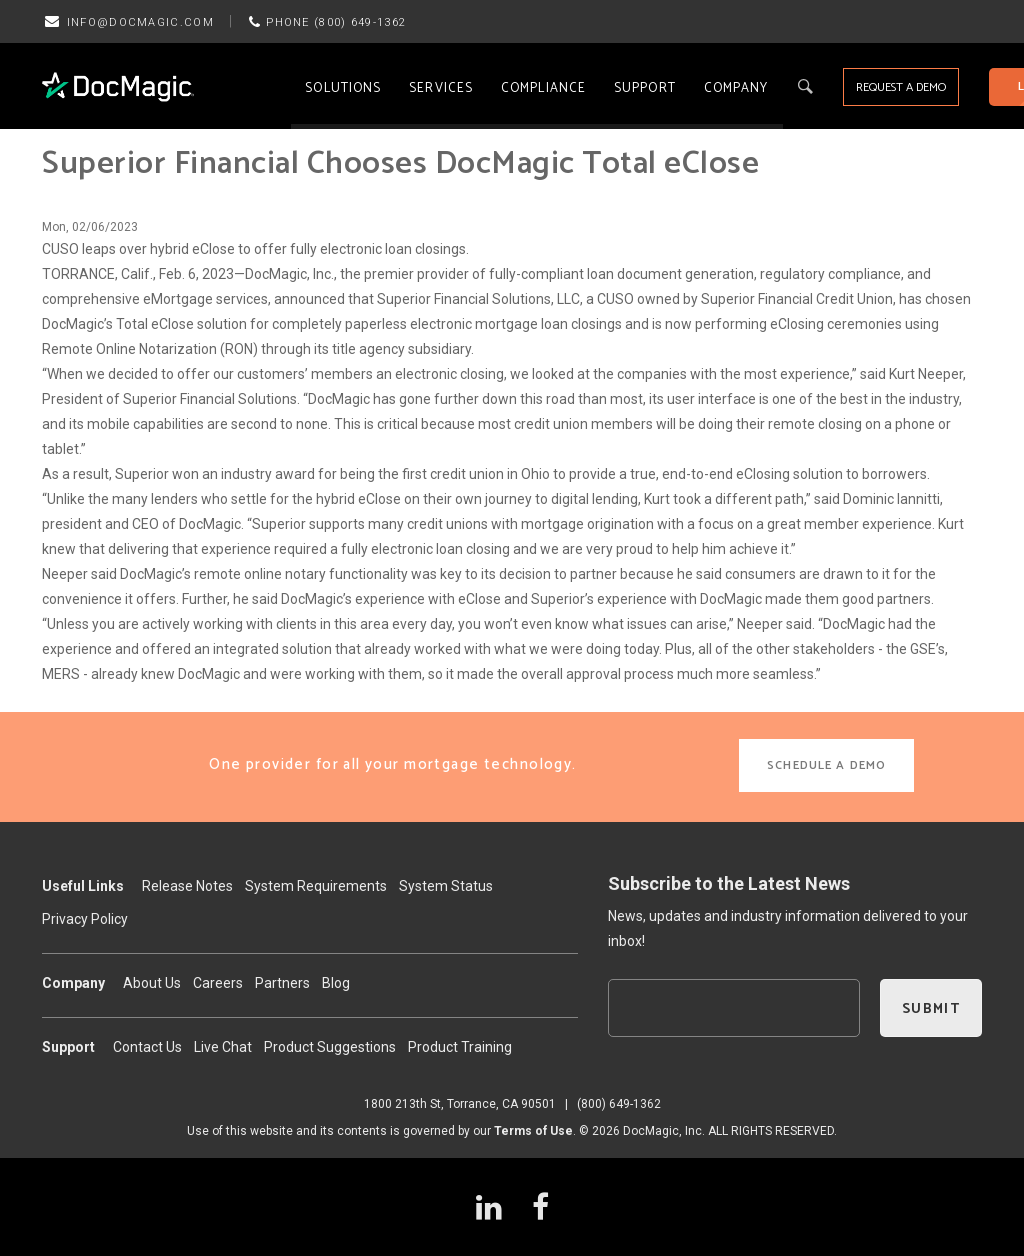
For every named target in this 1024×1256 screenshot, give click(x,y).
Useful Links (83, 886)
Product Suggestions (330, 1047)
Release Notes (187, 886)
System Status (446, 886)
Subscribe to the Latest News (729, 883)
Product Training (460, 1047)
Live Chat (223, 1047)
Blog (336, 983)
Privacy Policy (85, 919)
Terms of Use (533, 1131)
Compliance (543, 88)
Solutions (343, 88)
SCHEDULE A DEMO (826, 765)
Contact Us (147, 1047)
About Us (152, 983)
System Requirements (316, 886)
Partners (282, 983)
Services (441, 88)
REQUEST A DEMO (901, 87)
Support (645, 88)
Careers (218, 983)
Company (736, 88)
